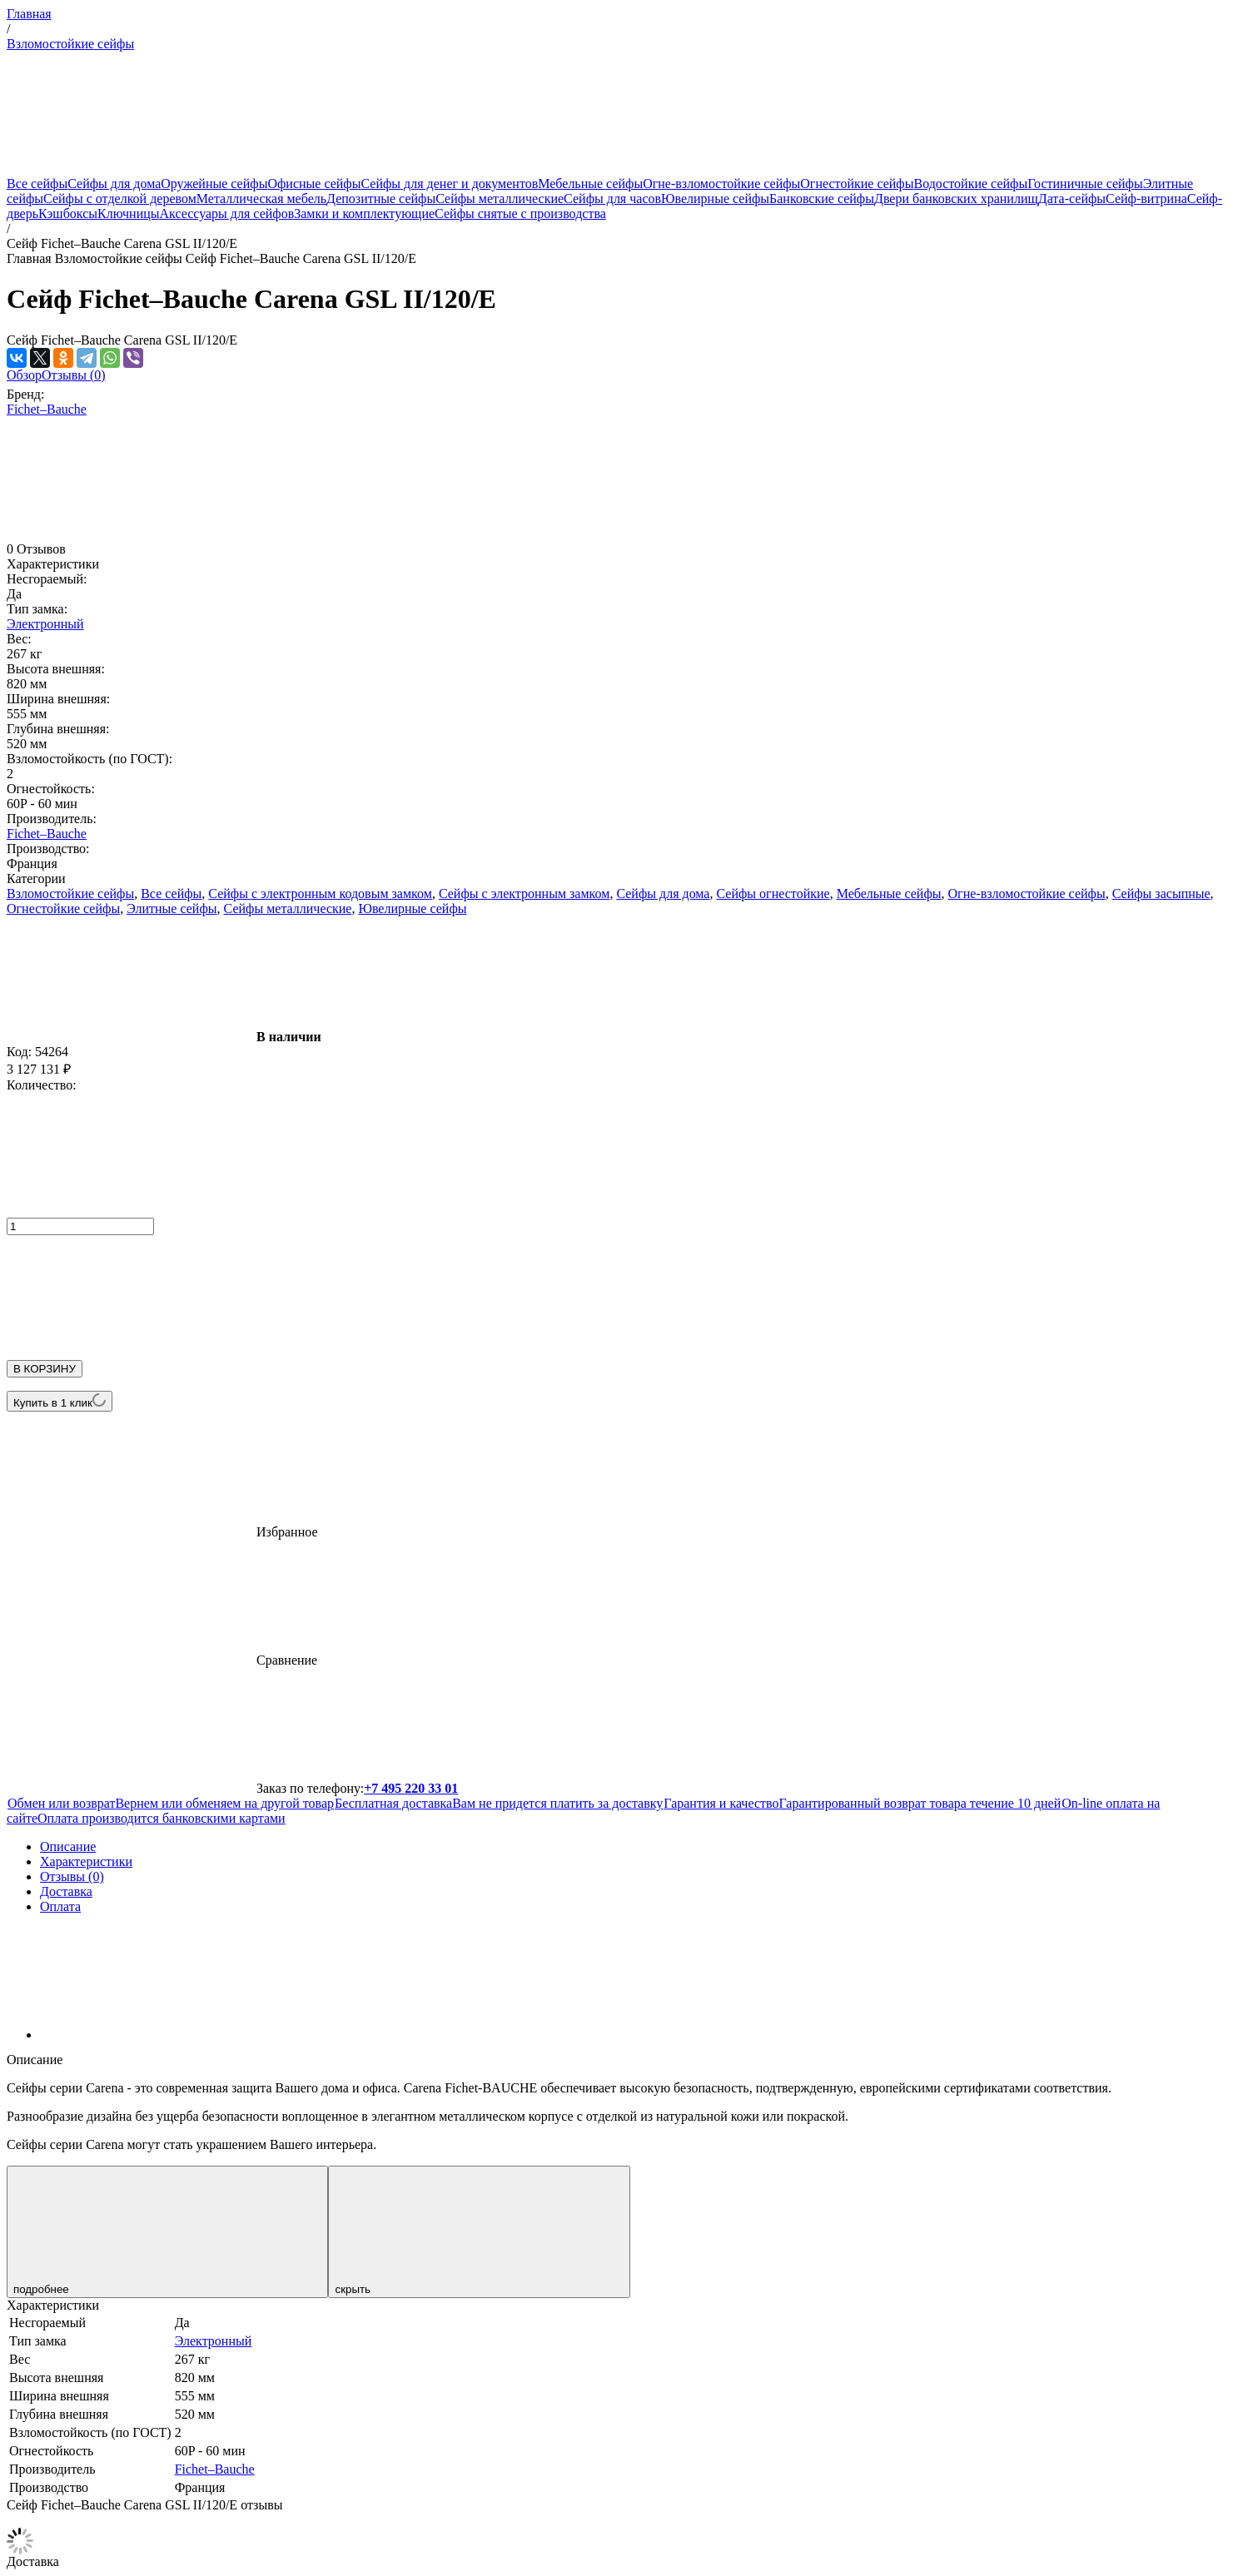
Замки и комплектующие (364, 213)
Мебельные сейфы (590, 183)
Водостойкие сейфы (970, 183)
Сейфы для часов (612, 198)
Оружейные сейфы (214, 183)
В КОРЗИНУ (44, 1368)
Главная (29, 14)
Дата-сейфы (1072, 198)
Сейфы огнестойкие (772, 893)
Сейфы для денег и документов (449, 183)
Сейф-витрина (1146, 198)
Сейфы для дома (114, 183)
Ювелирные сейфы (715, 198)
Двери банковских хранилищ (956, 198)
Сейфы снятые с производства (520, 213)
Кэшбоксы (67, 213)
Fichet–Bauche (47, 409)
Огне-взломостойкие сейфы (721, 183)
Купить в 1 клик (59, 1401)
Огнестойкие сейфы (856, 183)
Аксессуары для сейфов (227, 213)
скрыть (479, 2232)
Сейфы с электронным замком (524, 893)
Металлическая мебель (261, 198)
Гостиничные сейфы (1085, 183)
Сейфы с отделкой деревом (119, 198)
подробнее (167, 2232)
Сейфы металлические (499, 198)
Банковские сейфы (821, 198)
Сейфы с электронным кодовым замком (320, 893)
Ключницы (128, 213)
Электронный (45, 624)
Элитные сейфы (171, 908)
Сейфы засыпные (1161, 893)
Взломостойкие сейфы (70, 44)
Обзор (24, 375)
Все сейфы (37, 183)
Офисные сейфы (313, 183)
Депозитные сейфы (380, 198)
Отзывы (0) (74, 375)
